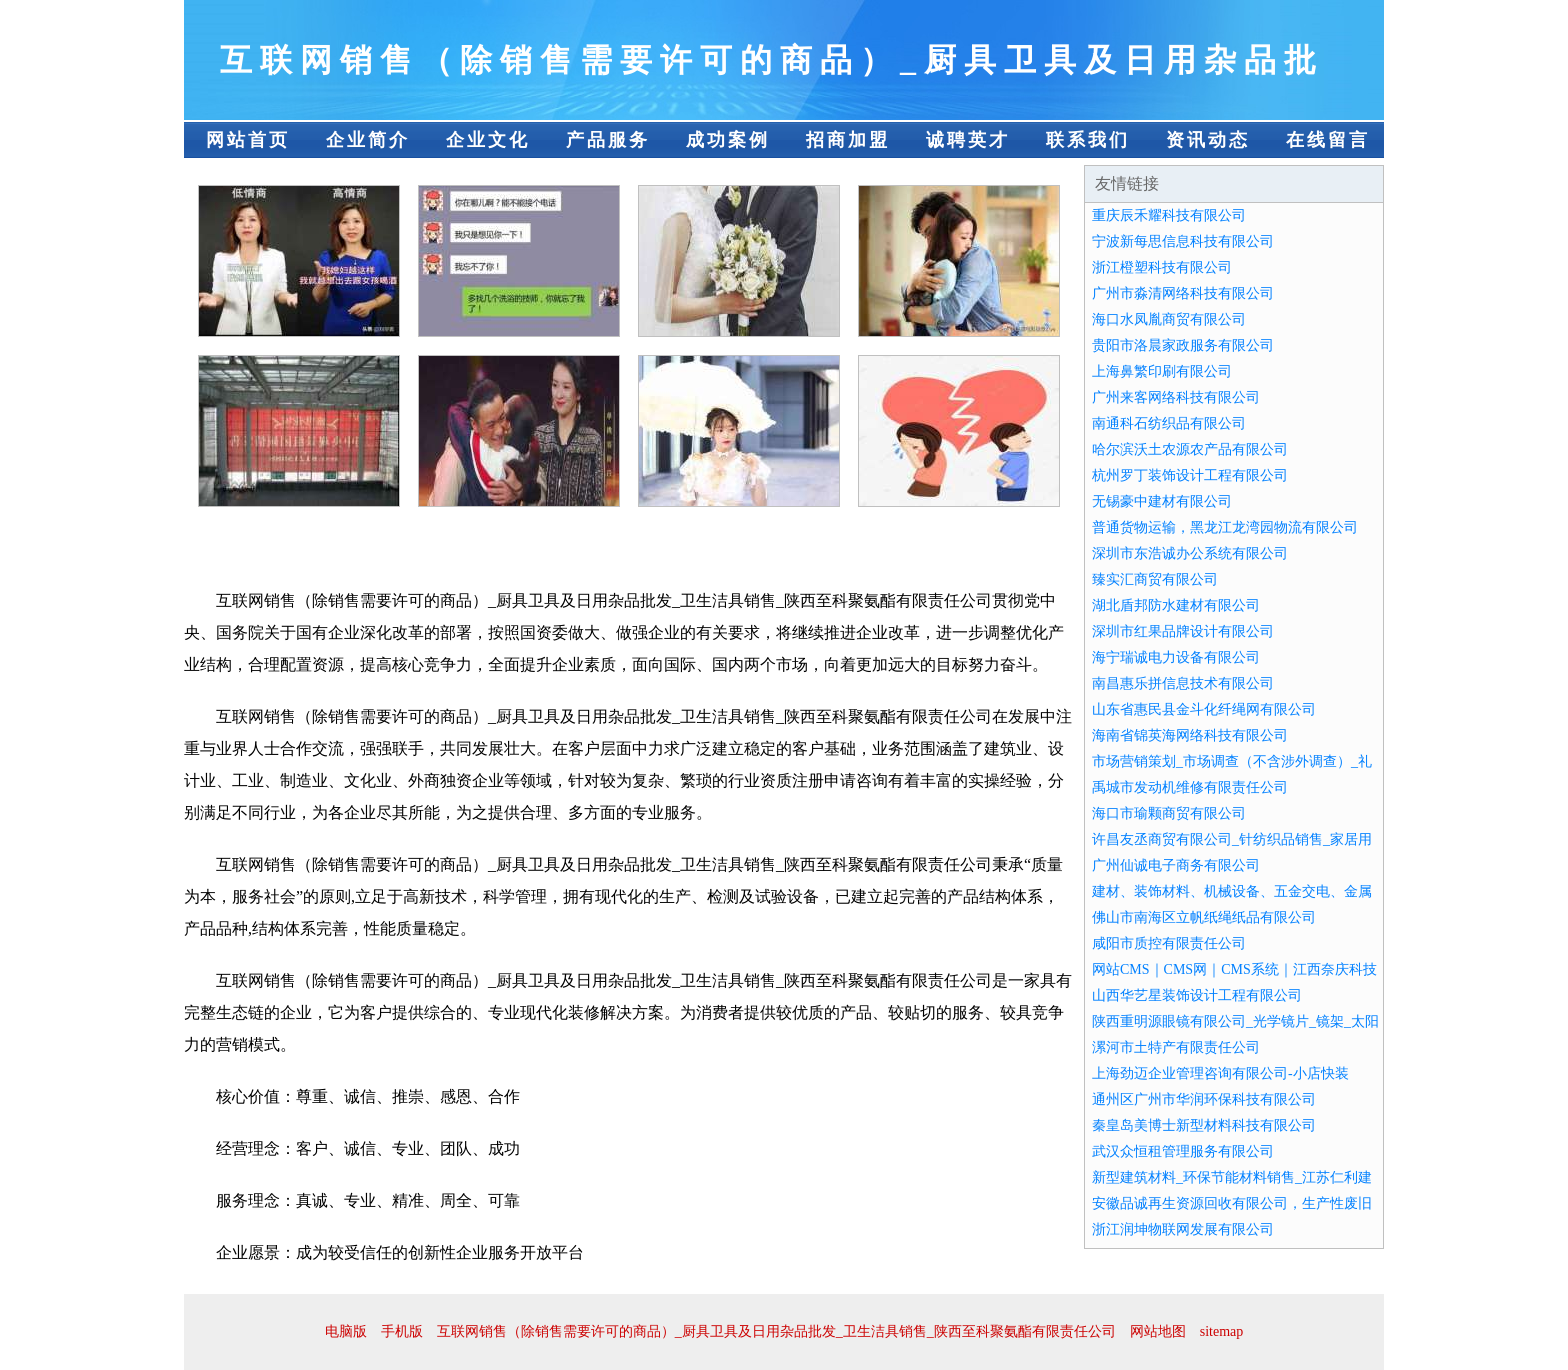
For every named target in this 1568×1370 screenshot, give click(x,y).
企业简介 (368, 140)
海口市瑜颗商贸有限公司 (1169, 813)
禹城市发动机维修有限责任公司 (1190, 787)
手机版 (402, 1331)
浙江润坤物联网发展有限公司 (1183, 1229)
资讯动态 (1208, 140)
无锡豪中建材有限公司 (1162, 501)
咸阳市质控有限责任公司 (1169, 943)
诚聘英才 (968, 140)
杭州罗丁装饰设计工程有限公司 (1190, 475)
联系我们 (1088, 140)
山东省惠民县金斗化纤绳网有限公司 (1204, 709)
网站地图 (1158, 1331)
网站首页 (248, 140)
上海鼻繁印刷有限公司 (1162, 371)
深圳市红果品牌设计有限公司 (1183, 631)
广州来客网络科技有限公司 (1176, 397)
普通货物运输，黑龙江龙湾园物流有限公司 (1225, 527)
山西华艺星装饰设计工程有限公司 (1197, 995)
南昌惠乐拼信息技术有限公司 (1183, 683)
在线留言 (1328, 140)
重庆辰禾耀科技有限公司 (1169, 215)
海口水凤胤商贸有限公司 (1169, 319)
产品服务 (608, 140)
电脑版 (346, 1331)
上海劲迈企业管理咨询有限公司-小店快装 (1220, 1073)
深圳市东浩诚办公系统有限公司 (1190, 553)
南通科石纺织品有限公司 (1169, 423)
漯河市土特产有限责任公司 (1176, 1047)
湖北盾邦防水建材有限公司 (1176, 605)
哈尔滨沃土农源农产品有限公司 (1190, 449)
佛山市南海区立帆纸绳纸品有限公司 (1204, 917)
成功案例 (728, 140)
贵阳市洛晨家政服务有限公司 (1183, 345)
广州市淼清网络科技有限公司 (1183, 293)
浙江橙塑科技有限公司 (1162, 267)
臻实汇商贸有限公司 (1155, 579)
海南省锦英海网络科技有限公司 (1190, 735)
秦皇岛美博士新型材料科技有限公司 (1204, 1125)
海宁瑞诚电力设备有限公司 (1176, 657)
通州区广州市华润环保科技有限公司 (1204, 1099)
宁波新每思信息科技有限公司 (1183, 241)
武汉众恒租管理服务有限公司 (1183, 1151)
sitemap (1222, 1331)
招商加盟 (848, 140)
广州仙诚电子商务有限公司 (1176, 865)
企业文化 (488, 140)
